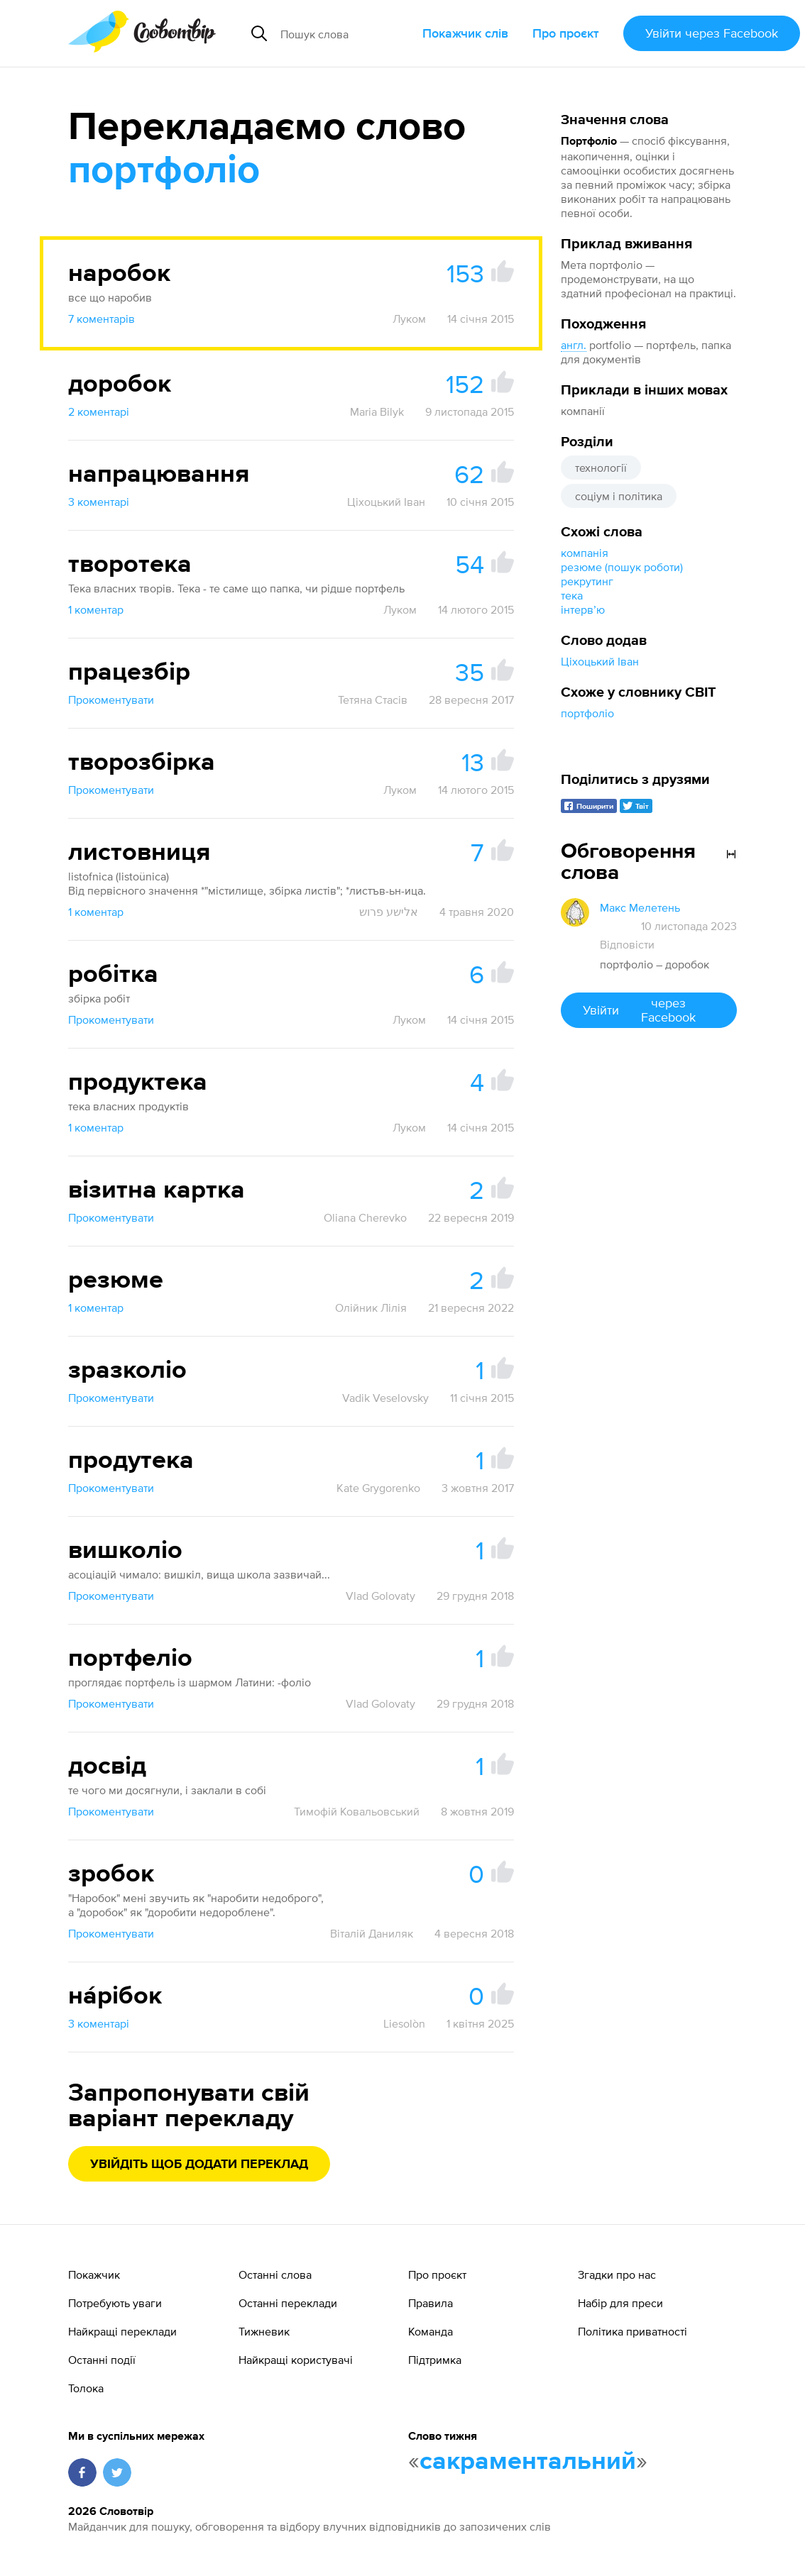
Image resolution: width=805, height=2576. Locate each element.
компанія (584, 552)
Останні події (102, 2359)
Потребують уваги (115, 2302)
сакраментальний (528, 2462)
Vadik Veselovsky (385, 1397)
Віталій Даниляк (371, 1933)
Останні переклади (288, 2302)
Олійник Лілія (371, 1307)
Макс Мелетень (640, 907)
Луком (409, 318)
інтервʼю (583, 609)
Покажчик (94, 2274)
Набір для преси (620, 2302)
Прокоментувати (111, 699)
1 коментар (96, 609)
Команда (430, 2331)
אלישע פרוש (388, 911)
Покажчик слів (465, 33)
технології (601, 467)
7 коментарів (101, 318)
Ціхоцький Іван (600, 661)
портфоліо (587, 713)
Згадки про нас (617, 2274)
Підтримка (434, 2359)
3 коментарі (98, 501)
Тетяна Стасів (372, 699)
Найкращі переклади (122, 2331)
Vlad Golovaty (380, 1595)
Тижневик (264, 2331)
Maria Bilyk (377, 411)
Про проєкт (565, 33)
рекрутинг (587, 581)
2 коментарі (98, 411)
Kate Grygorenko (378, 1487)
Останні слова (275, 2274)
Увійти (711, 33)
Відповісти (627, 944)
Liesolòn (404, 2023)
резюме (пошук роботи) (622, 566)
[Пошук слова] (345, 33)
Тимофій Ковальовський (357, 1811)
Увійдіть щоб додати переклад (199, 2164)
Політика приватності (632, 2331)
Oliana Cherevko (365, 1217)
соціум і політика (618, 496)
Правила (430, 2302)
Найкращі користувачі (296, 2359)
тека (572, 595)
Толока (86, 2388)
